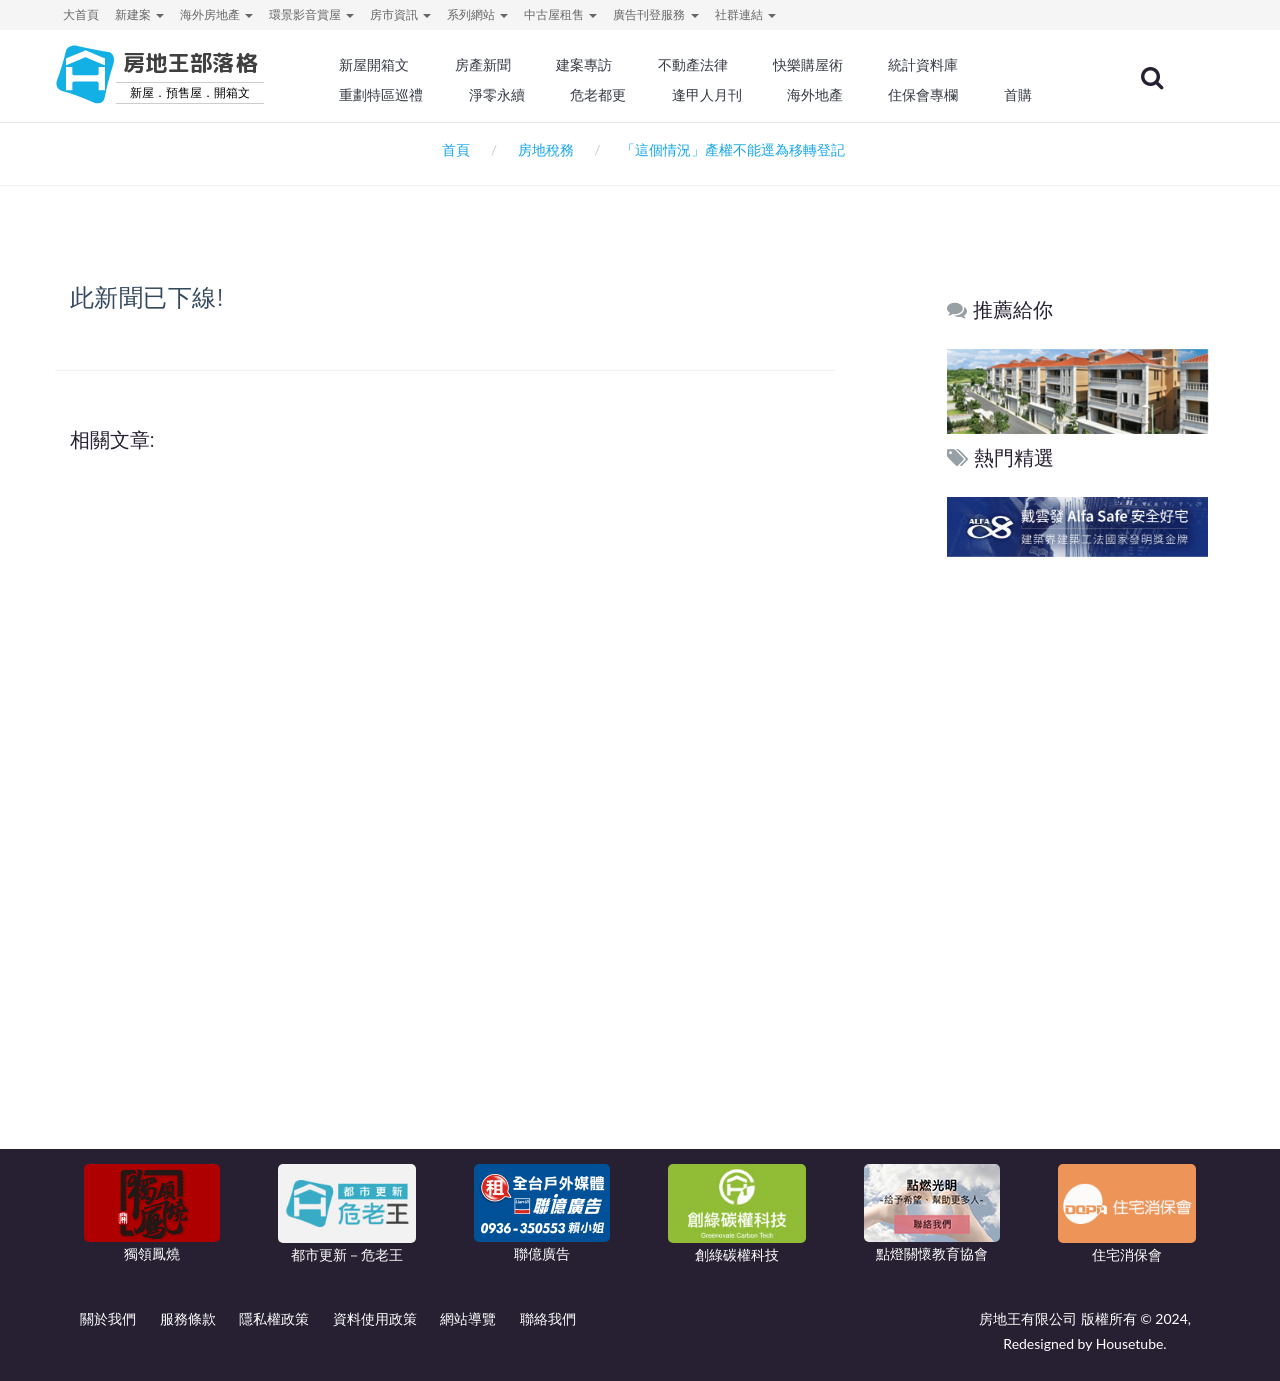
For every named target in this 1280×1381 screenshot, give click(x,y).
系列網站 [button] (477, 14)
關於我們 (108, 1318)
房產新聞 (496, 65)
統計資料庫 (934, 65)
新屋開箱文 (389, 65)
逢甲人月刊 (719, 95)
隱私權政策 (274, 1318)
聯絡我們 (548, 1318)
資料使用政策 (375, 1318)
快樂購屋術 (819, 65)
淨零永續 (510, 95)
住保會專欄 (934, 95)
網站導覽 (468, 1318)
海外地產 (826, 95)
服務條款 (188, 1318)
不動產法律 (705, 65)
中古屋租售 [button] (560, 14)
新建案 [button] (139, 14)
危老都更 (611, 95)
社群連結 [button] (745, 14)
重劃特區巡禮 (396, 95)
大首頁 (81, 14)
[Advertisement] (1078, 867)
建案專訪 (597, 65)
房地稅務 (546, 149)
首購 (1028, 95)
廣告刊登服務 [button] (655, 14)
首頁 (452, 149)
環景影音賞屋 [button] (311, 14)
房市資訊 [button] (400, 14)
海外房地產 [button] (216, 14)
